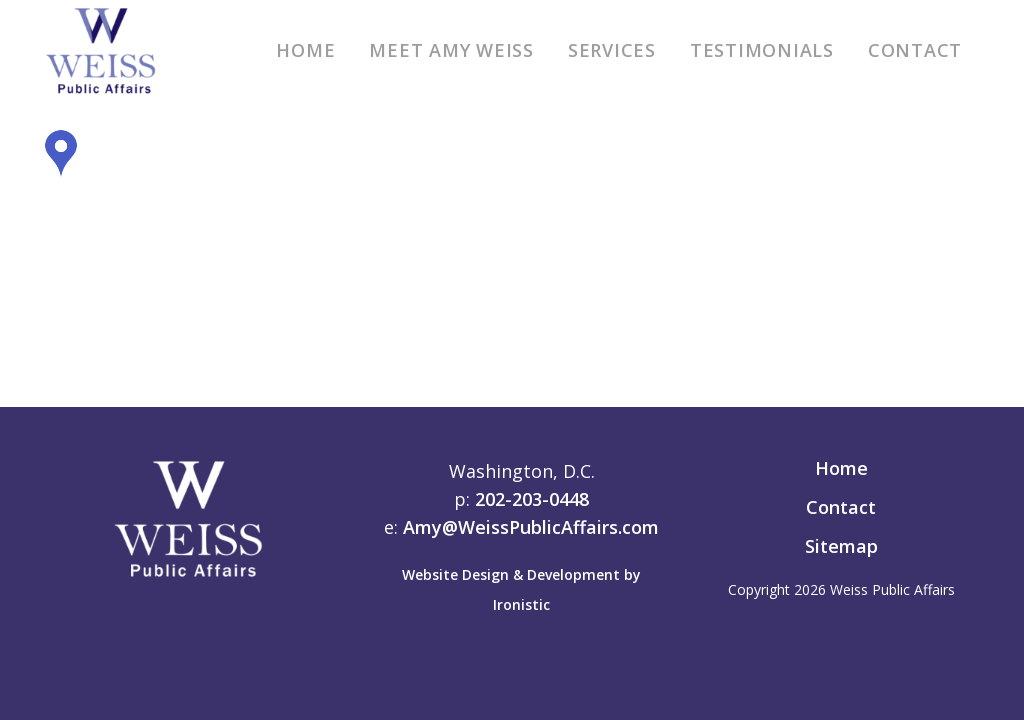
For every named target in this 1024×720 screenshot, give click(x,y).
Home (841, 468)
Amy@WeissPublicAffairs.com (531, 527)
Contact (841, 507)
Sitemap (841, 546)
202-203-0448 (532, 499)
